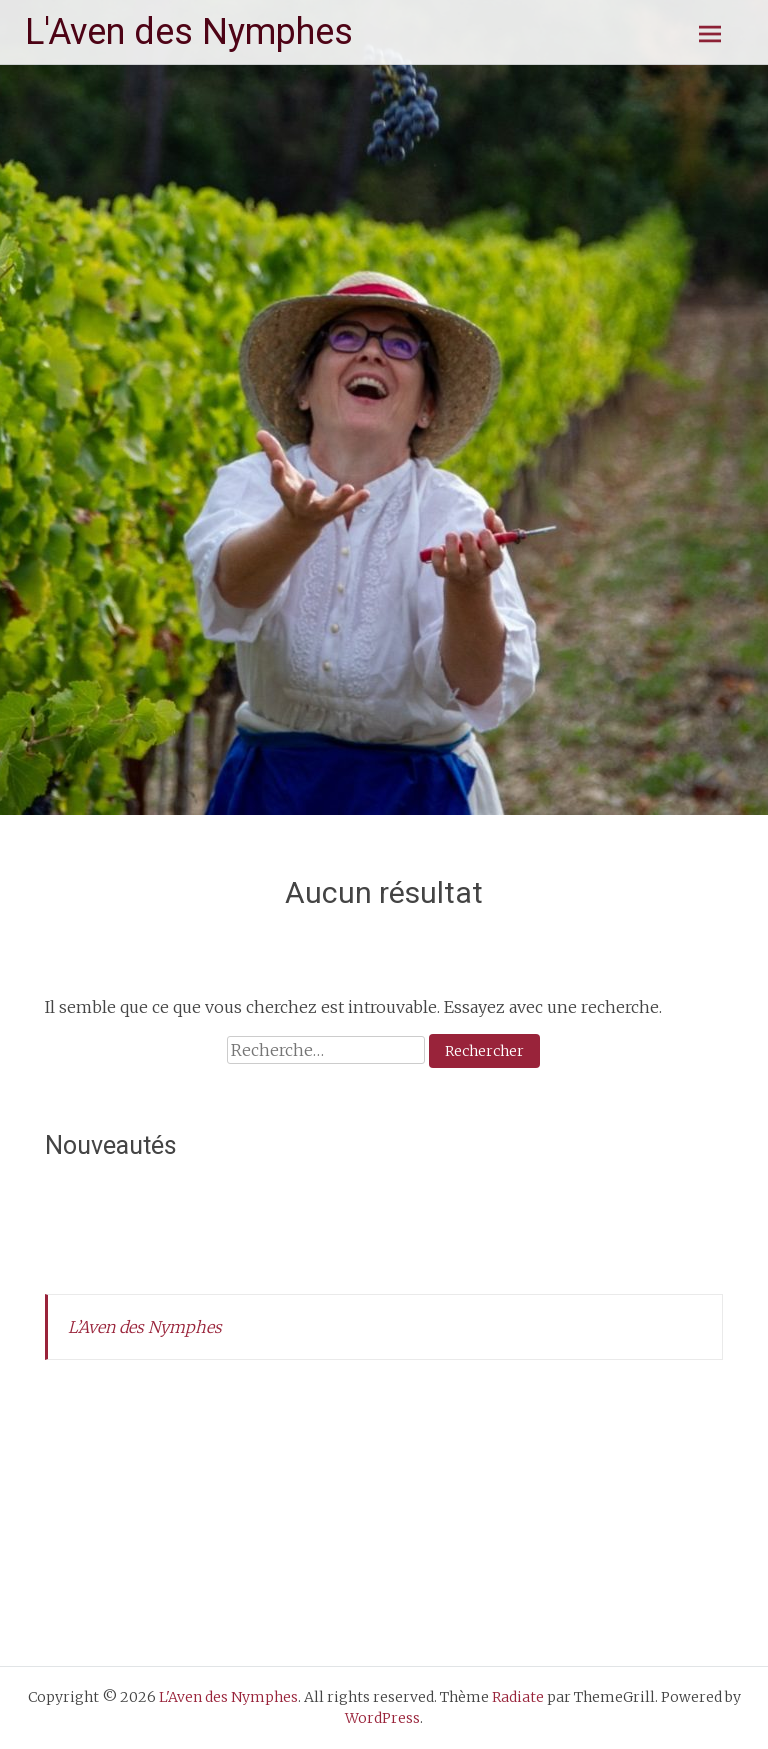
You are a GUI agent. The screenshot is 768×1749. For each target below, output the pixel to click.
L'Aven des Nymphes (189, 32)
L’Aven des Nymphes (145, 1327)
